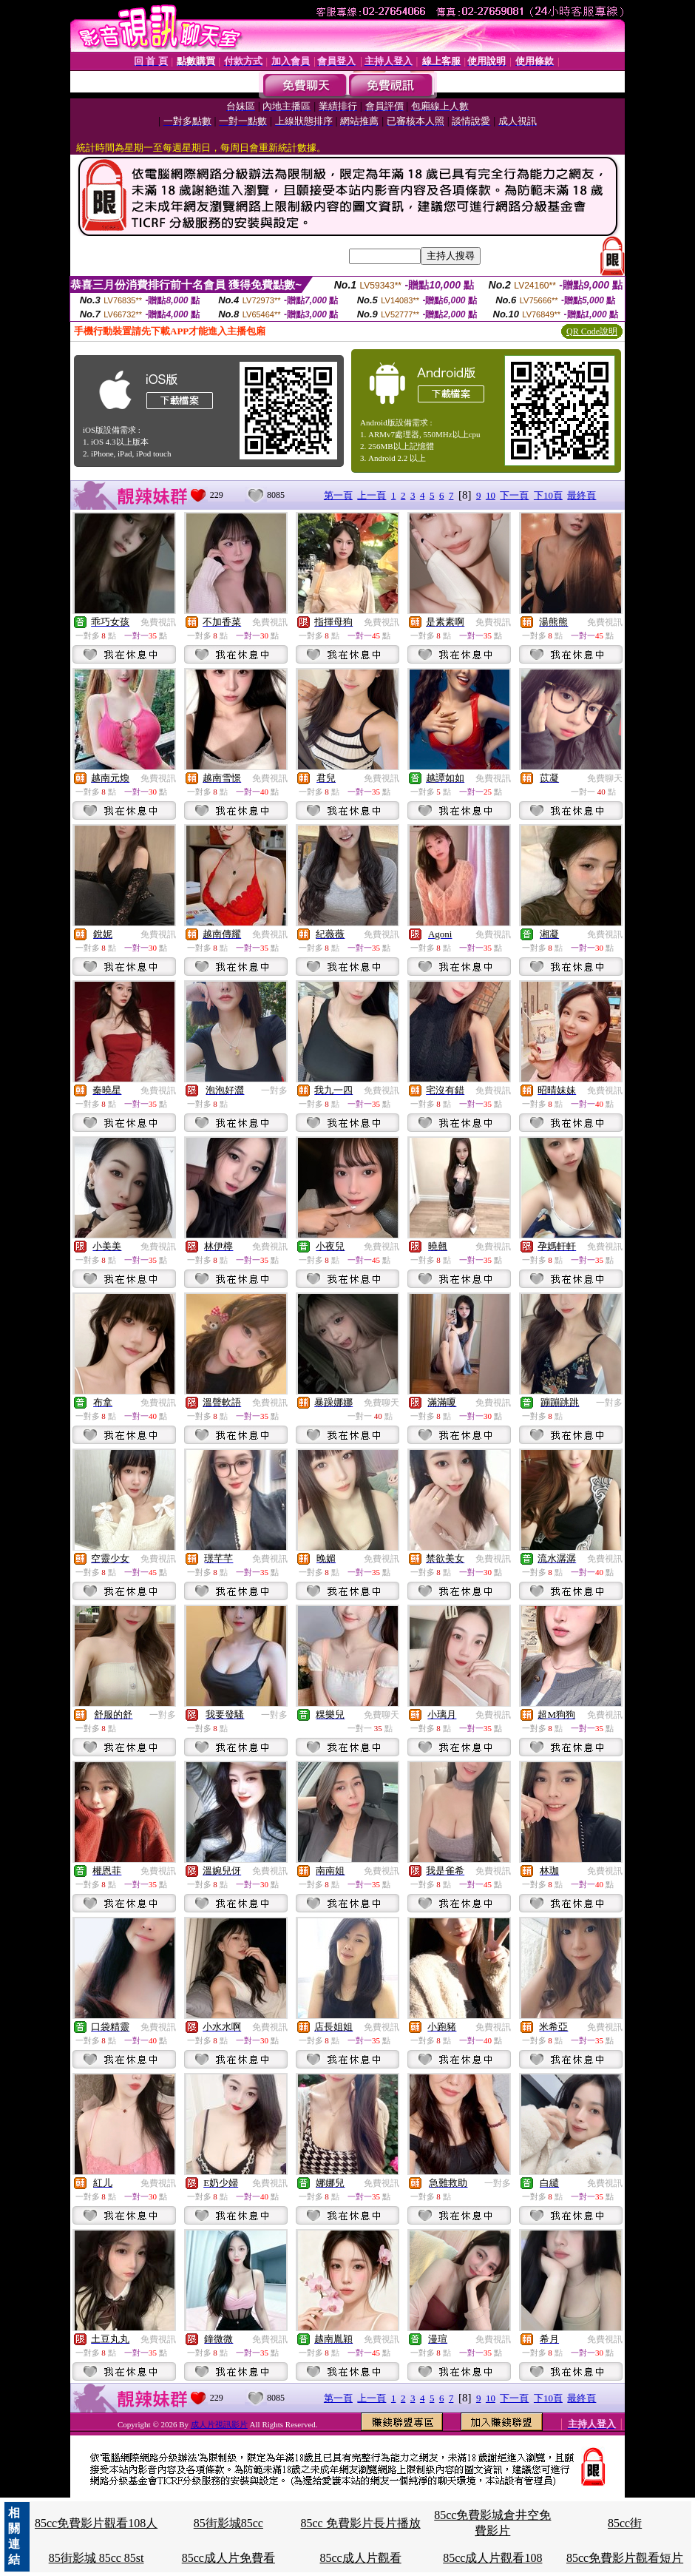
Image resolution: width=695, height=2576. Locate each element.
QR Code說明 (591, 331)
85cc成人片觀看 (360, 2558)
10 (490, 495)
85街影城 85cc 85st (96, 2558)
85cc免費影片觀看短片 (624, 2558)
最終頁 (581, 495)
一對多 (274, 1090)
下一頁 (514, 495)
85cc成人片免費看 (228, 2558)
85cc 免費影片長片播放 (360, 2523)
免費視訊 (158, 622)
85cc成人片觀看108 (492, 2558)
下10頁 (548, 495)
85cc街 (625, 2523)
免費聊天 (605, 778)
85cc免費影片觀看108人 (96, 2523)
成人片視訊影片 (219, 2424)
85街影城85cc (228, 2523)
